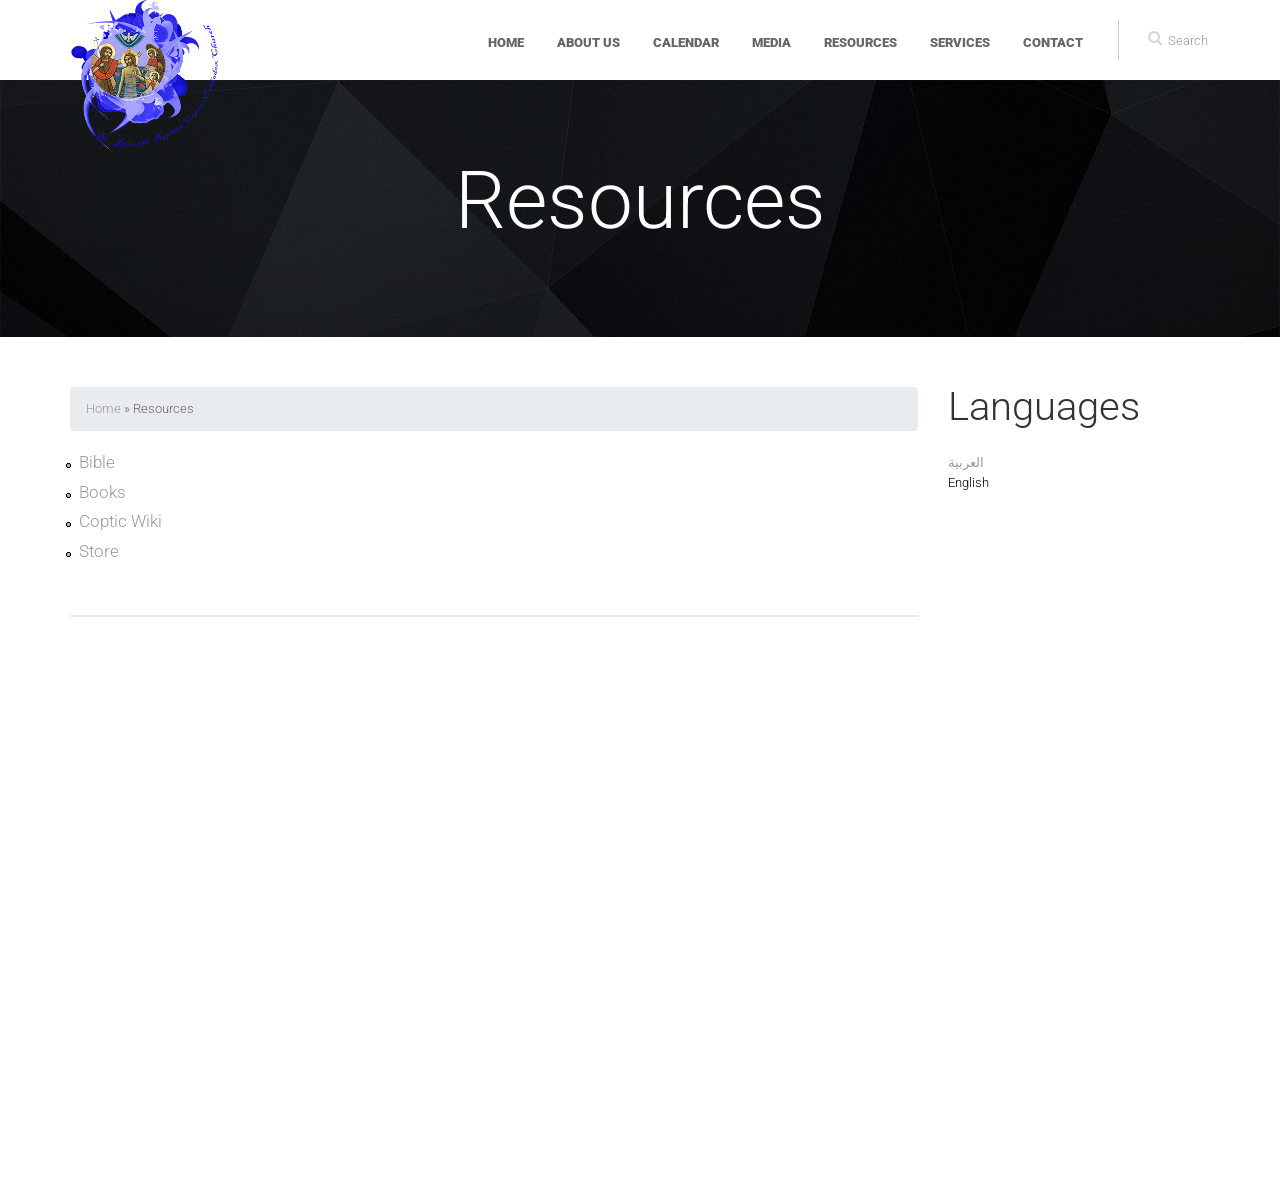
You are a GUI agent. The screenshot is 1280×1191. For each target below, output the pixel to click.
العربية (966, 462)
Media (771, 42)
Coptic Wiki (120, 522)
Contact (1053, 42)
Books (102, 493)
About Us (588, 42)
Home (506, 42)
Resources (860, 42)
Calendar (686, 42)
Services (960, 42)
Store (99, 552)
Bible (97, 463)
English (968, 482)
